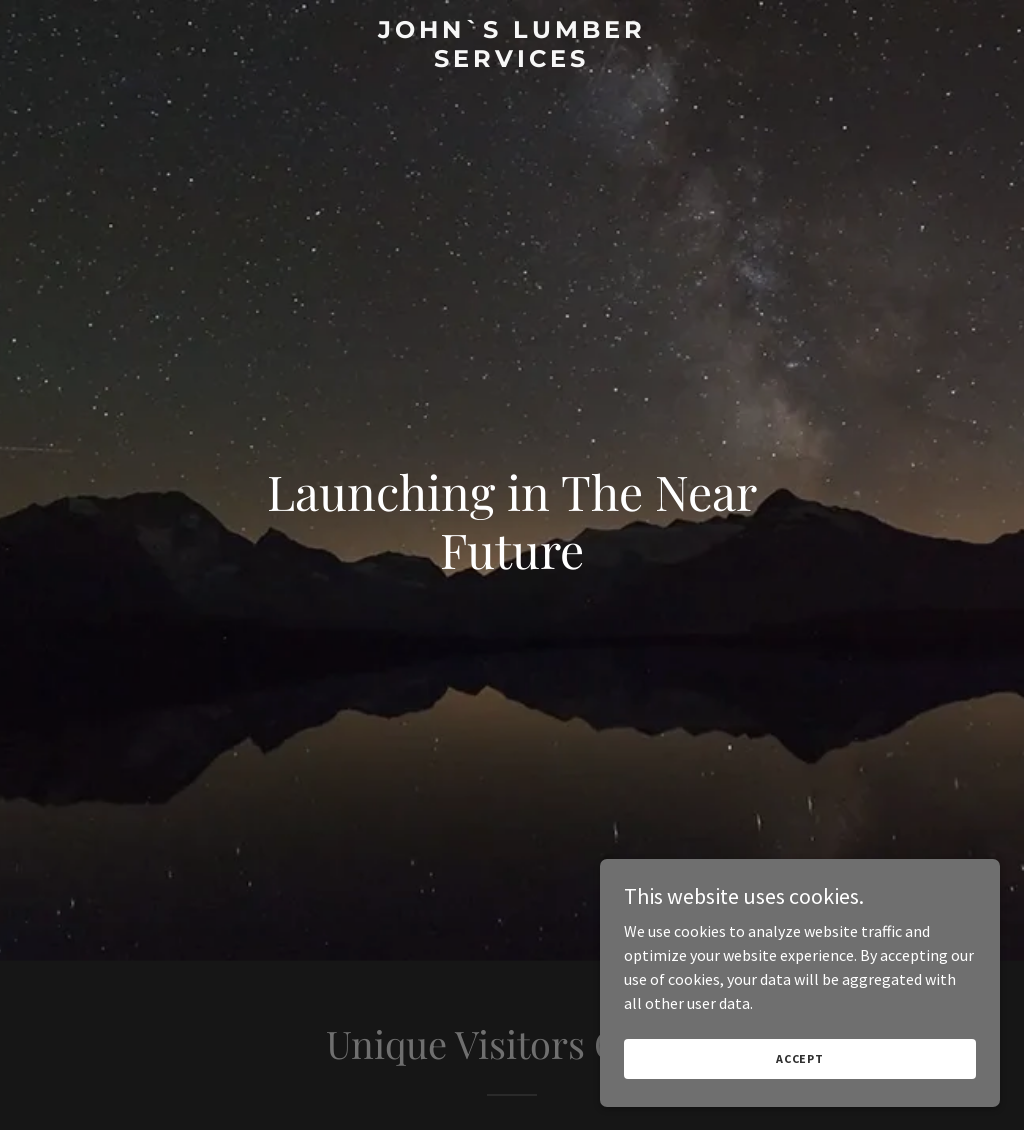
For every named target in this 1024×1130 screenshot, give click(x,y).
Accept (800, 1058)
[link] (511, 61)
